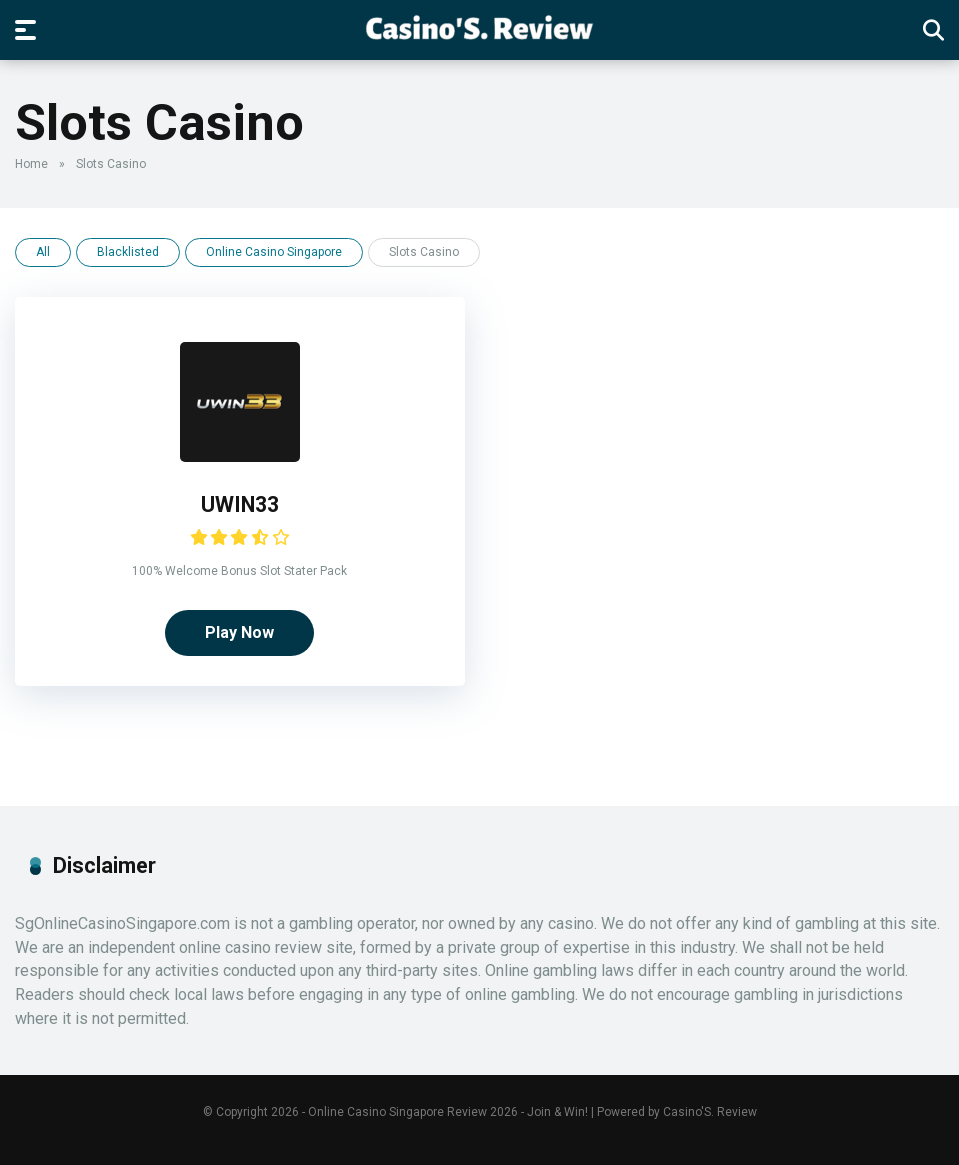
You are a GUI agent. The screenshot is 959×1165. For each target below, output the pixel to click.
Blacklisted (128, 252)
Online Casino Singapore (274, 252)
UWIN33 (240, 504)
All (43, 252)
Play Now (239, 632)
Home (31, 164)
